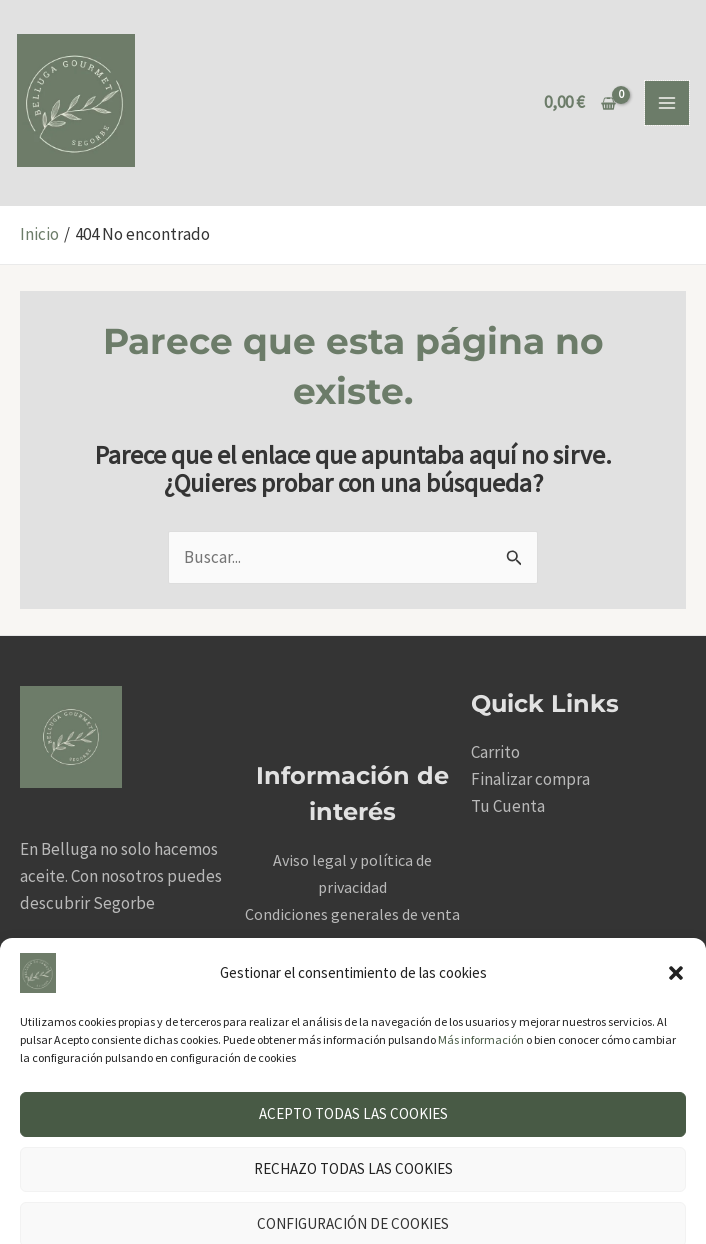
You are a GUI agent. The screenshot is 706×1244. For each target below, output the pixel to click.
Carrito (495, 754)
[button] (676, 917)
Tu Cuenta (508, 808)
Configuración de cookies (353, 1167)
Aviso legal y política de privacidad (265, 1215)
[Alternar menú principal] (667, 104)
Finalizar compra (530, 781)
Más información (481, 983)
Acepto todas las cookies (353, 1057)
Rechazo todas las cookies (353, 1112)
